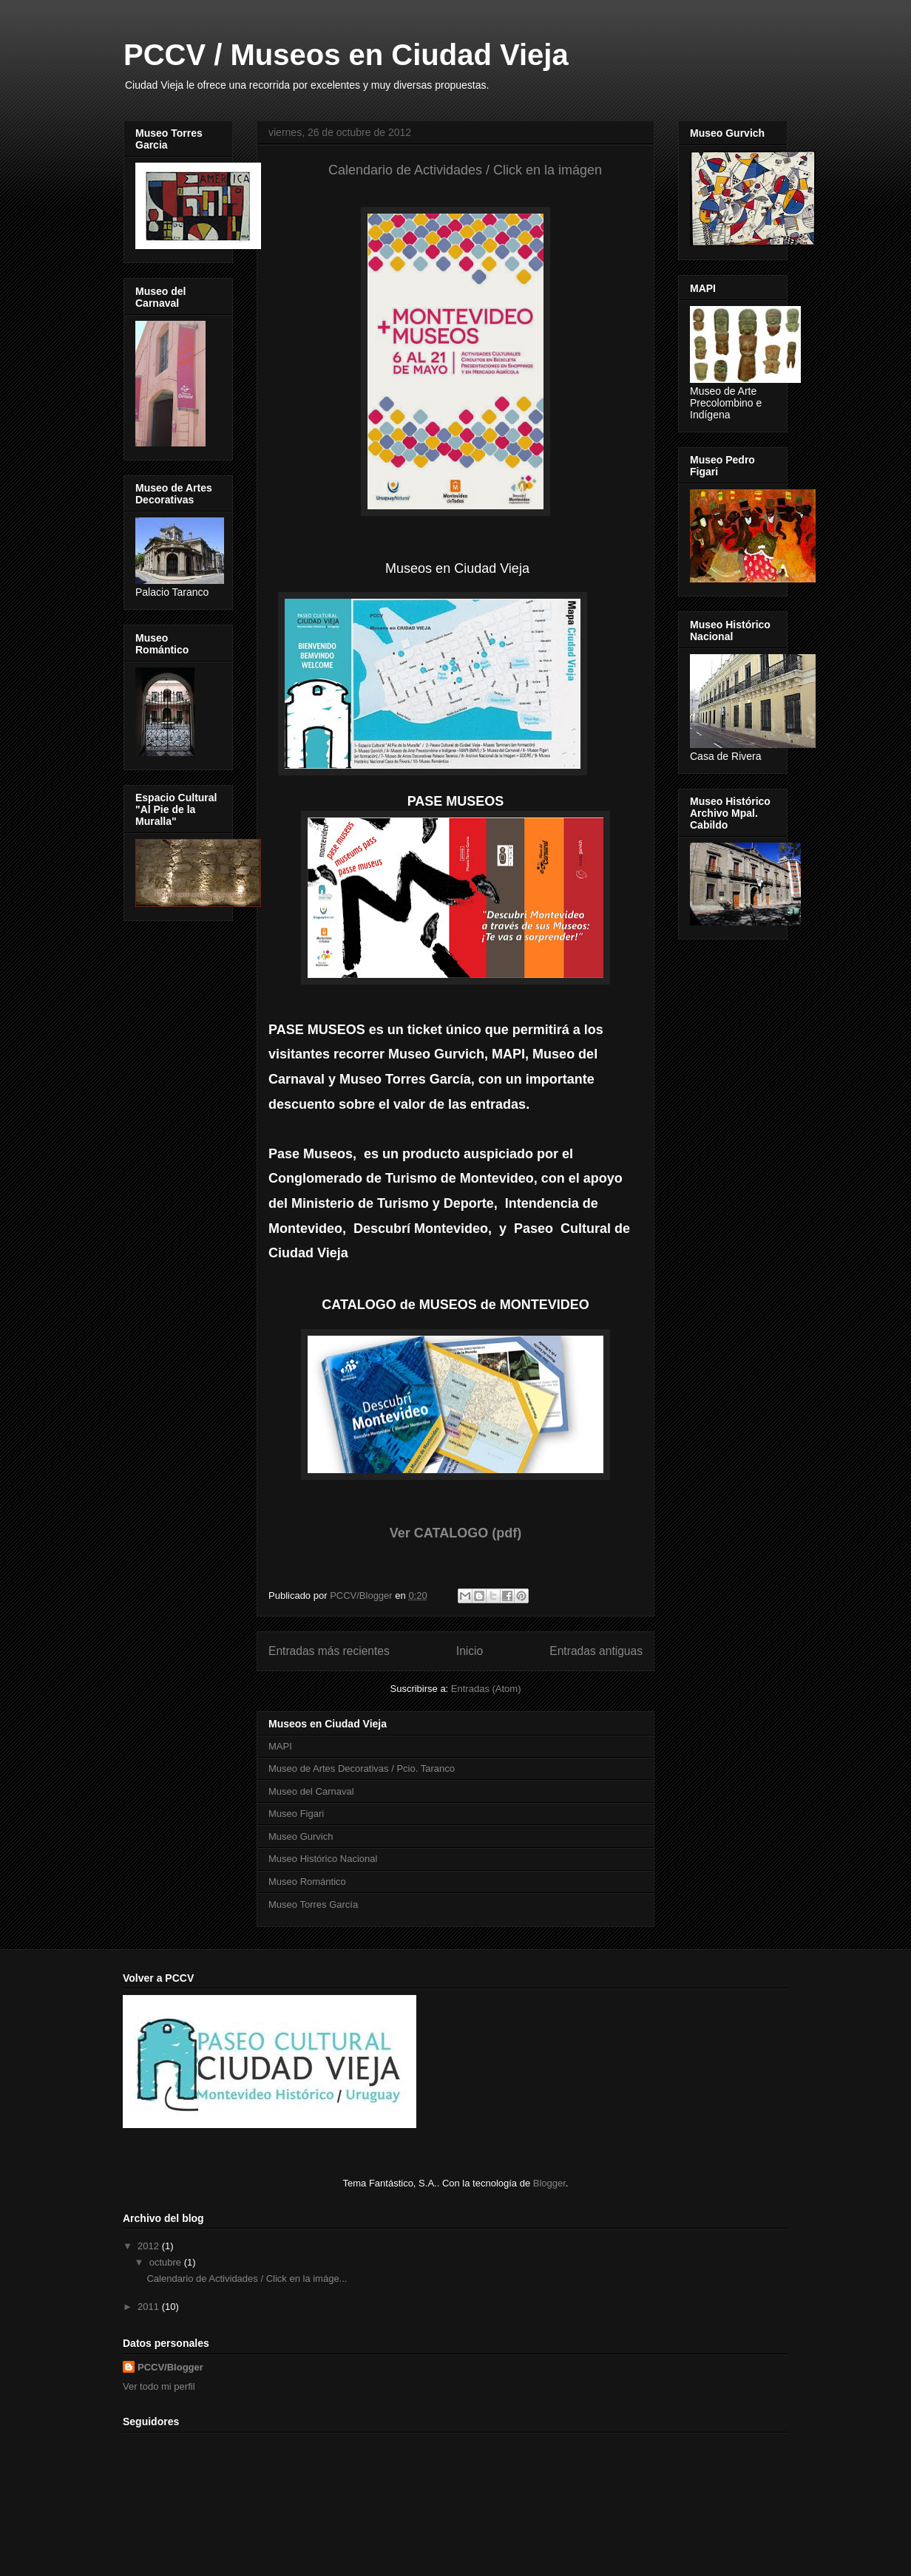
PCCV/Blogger (170, 2367)
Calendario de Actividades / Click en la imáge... (246, 2278)
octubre (166, 2262)
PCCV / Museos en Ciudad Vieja (346, 54)
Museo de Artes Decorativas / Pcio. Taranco (361, 1768)
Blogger (549, 2183)
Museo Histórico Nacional (322, 1858)
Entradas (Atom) (486, 1688)
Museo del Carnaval (311, 1791)
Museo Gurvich (300, 1836)
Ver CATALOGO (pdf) (455, 1533)
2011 (150, 2306)
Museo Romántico (307, 1881)
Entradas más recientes (329, 1651)
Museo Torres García (313, 1904)
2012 (150, 2246)
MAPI (280, 1746)
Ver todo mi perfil (159, 2386)
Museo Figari (296, 1813)
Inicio (469, 1651)
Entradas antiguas (596, 1651)
